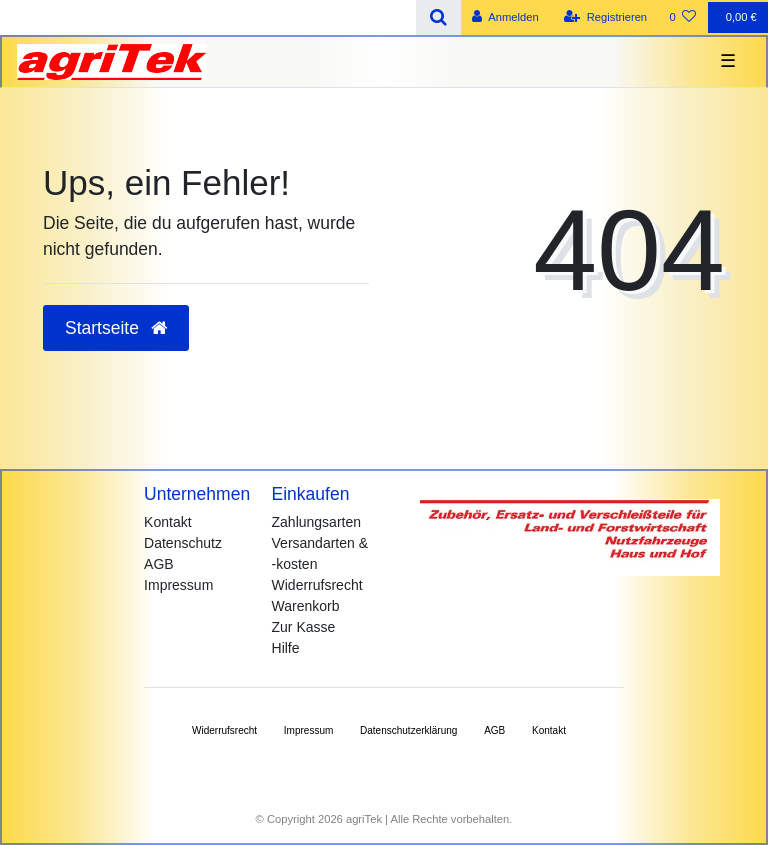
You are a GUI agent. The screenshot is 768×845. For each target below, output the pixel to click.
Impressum (178, 585)
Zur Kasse (304, 627)
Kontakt (167, 522)
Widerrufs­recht (224, 730)
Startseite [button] (116, 328)
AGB (159, 564)
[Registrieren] (605, 17)
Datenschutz (183, 543)
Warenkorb (306, 606)
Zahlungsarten (317, 522)
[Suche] (438, 17)
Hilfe (286, 648)
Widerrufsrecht (317, 585)
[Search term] (208, 17)
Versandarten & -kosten (320, 553)
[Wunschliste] (682, 17)
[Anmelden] (505, 17)
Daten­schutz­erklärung (408, 730)
